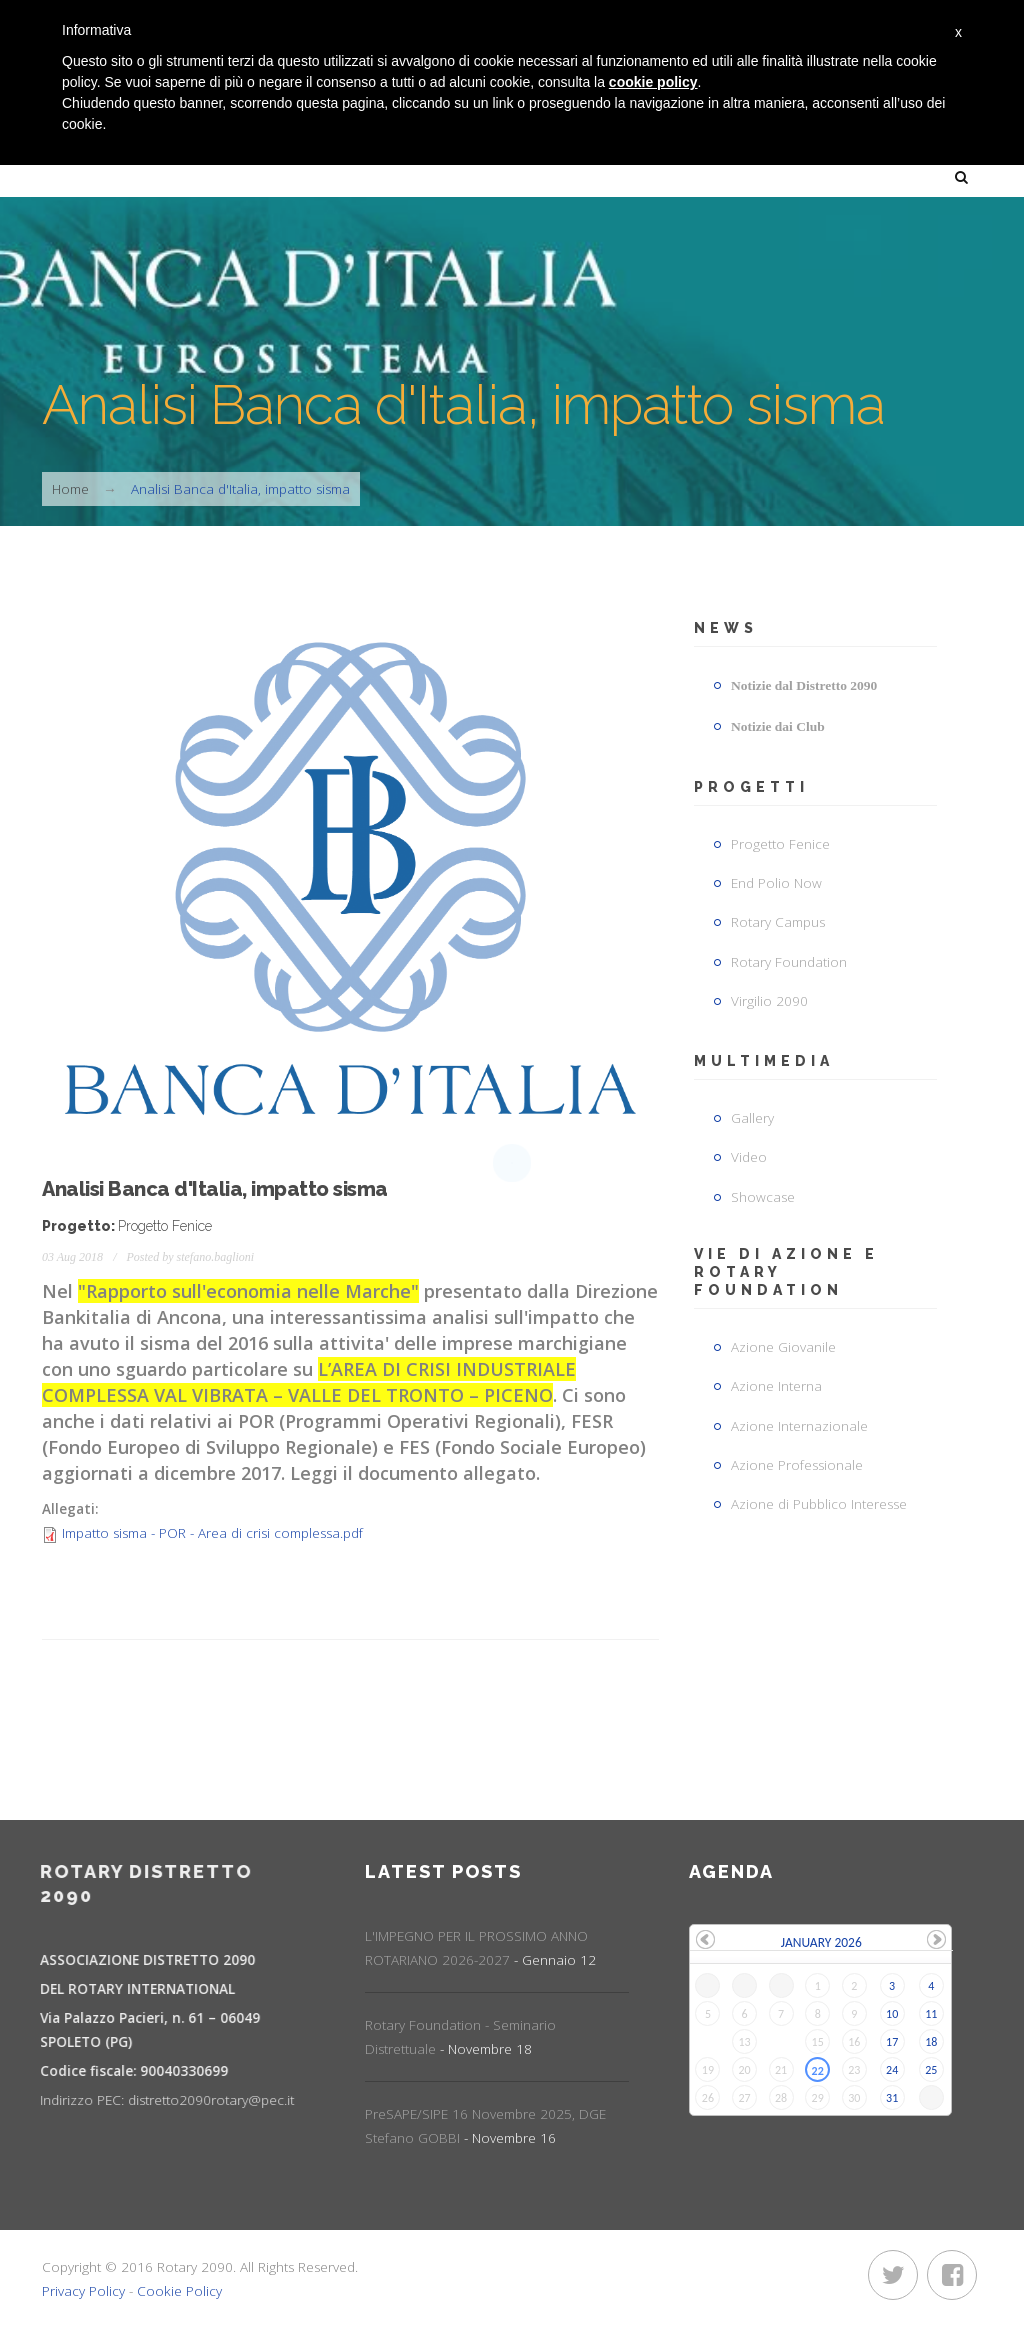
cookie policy (653, 82)
